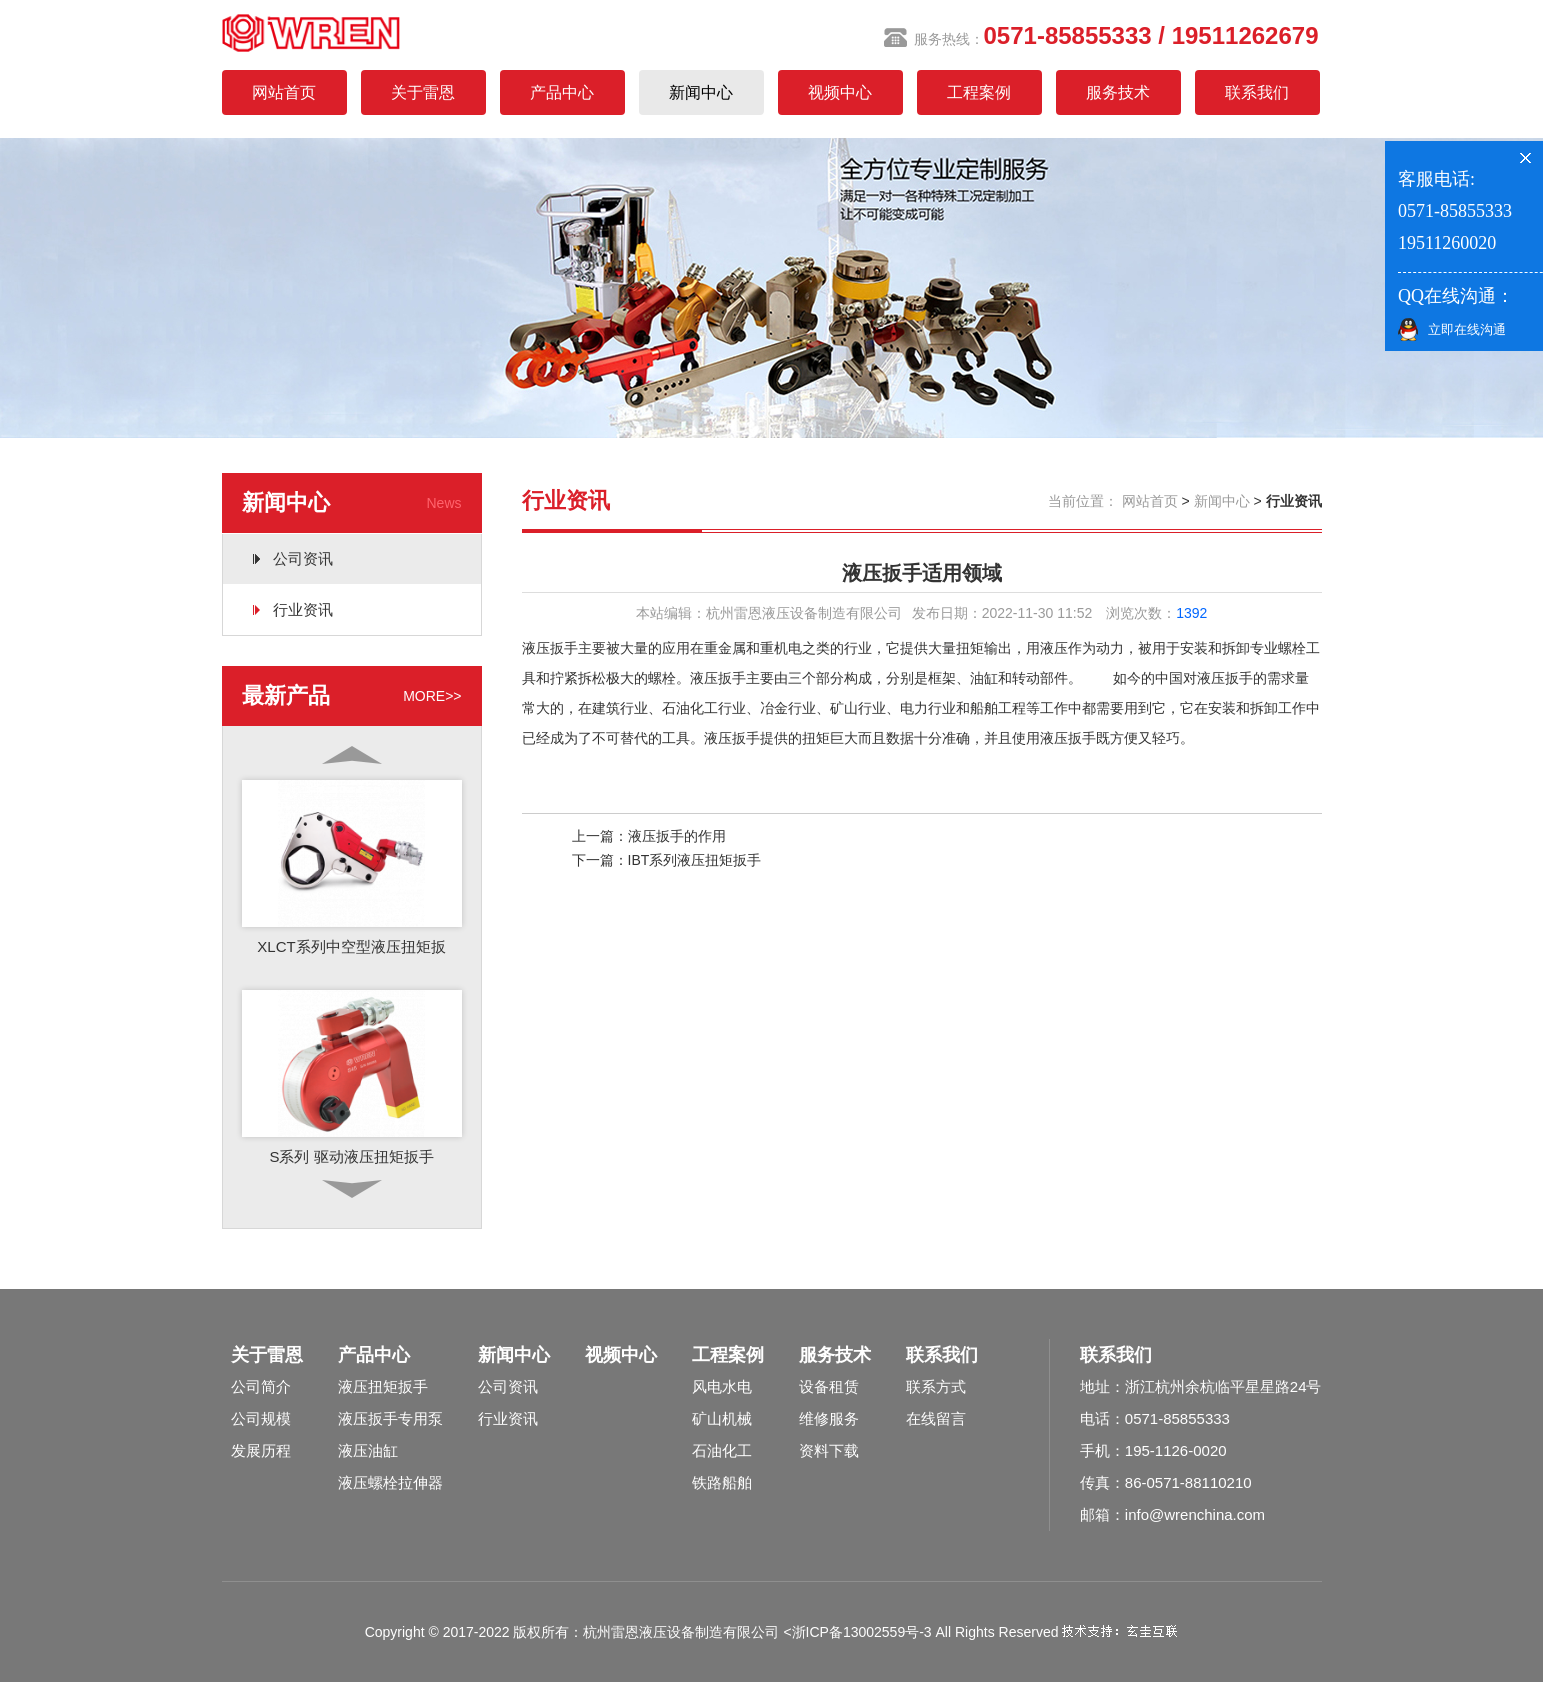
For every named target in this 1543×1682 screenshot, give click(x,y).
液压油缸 (368, 1450)
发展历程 (261, 1450)
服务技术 (1118, 92)
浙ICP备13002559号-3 (862, 1632)
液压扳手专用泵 (390, 1418)
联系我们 (1257, 92)
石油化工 (722, 1450)
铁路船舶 (722, 1482)
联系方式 (936, 1386)
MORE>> (432, 696)
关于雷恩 (423, 92)
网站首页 (284, 92)
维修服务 (829, 1418)
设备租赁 (829, 1386)
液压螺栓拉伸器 (390, 1482)
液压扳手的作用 (677, 836)
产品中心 (562, 92)
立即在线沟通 (1467, 329)
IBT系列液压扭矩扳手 (695, 860)
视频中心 (840, 92)
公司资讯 (303, 558)
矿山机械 (722, 1418)
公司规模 (261, 1418)
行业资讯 (303, 609)
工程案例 (979, 92)
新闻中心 (701, 92)
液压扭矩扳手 (383, 1386)
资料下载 (829, 1450)
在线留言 (936, 1418)
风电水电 (722, 1386)
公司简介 (261, 1386)
